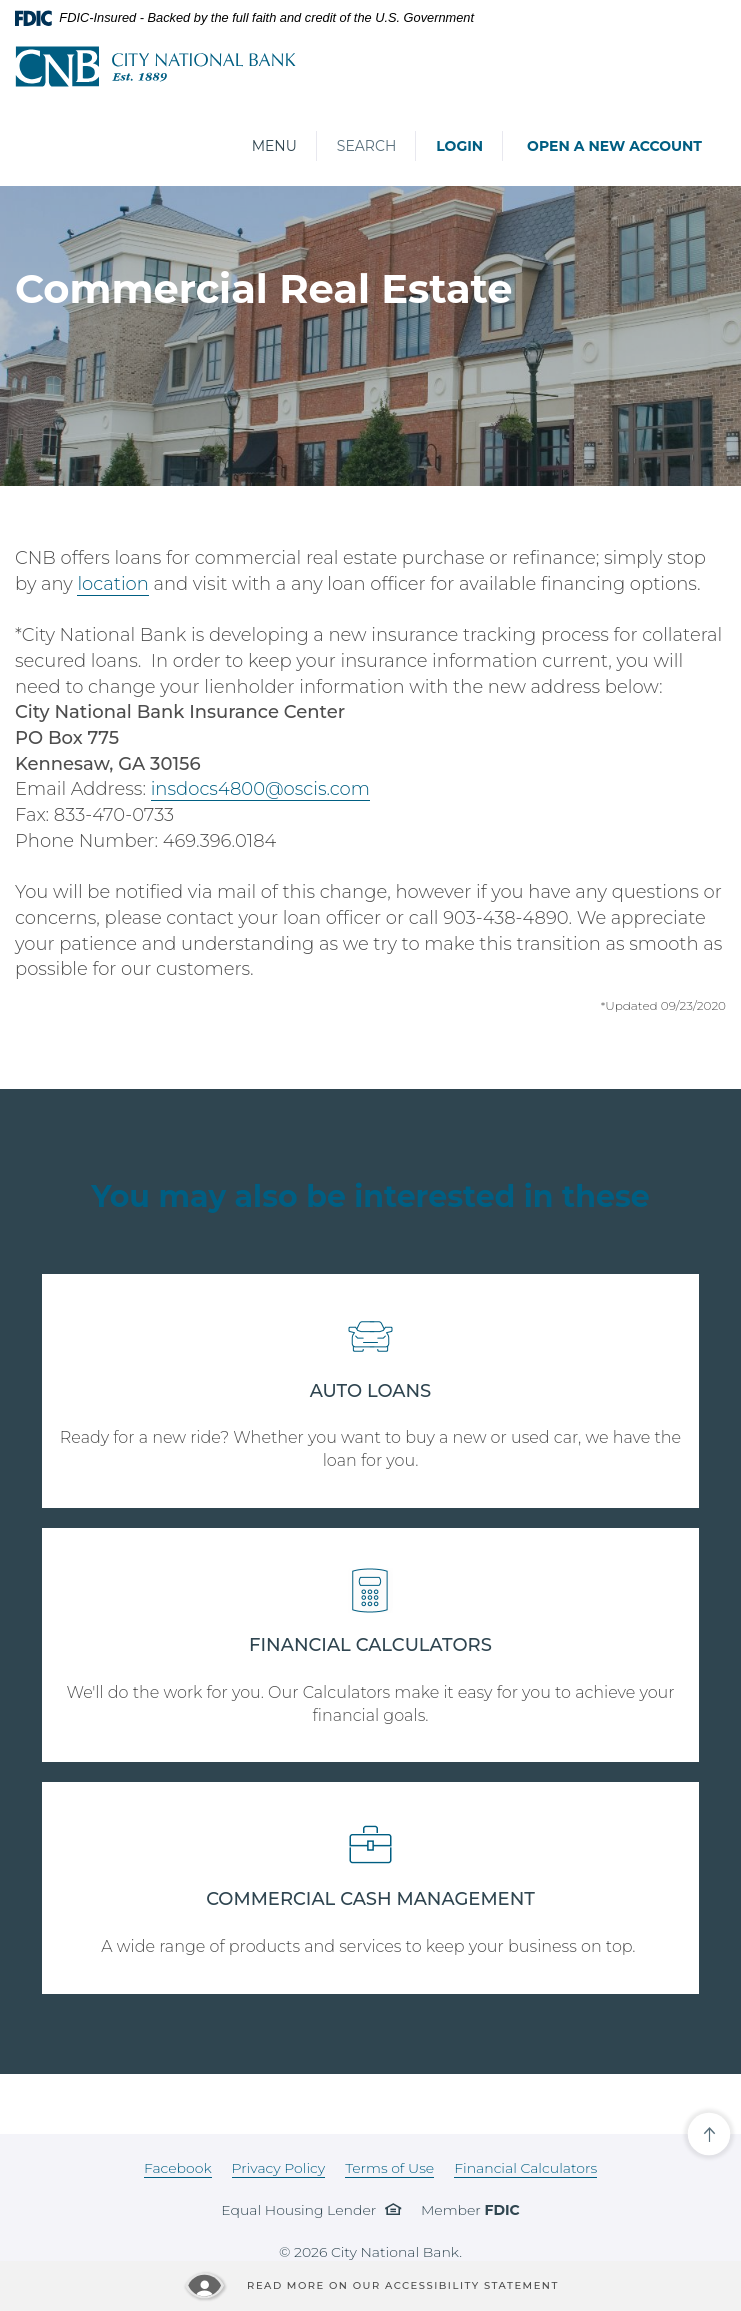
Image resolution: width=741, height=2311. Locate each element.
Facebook (178, 2168)
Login (459, 146)
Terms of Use (389, 2168)
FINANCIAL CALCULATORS (370, 1645)
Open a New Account (614, 146)
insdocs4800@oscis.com (260, 789)
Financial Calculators (525, 2168)
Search (366, 146)
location (112, 584)
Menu (274, 145)
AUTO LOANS (371, 1391)
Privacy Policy (279, 2168)
